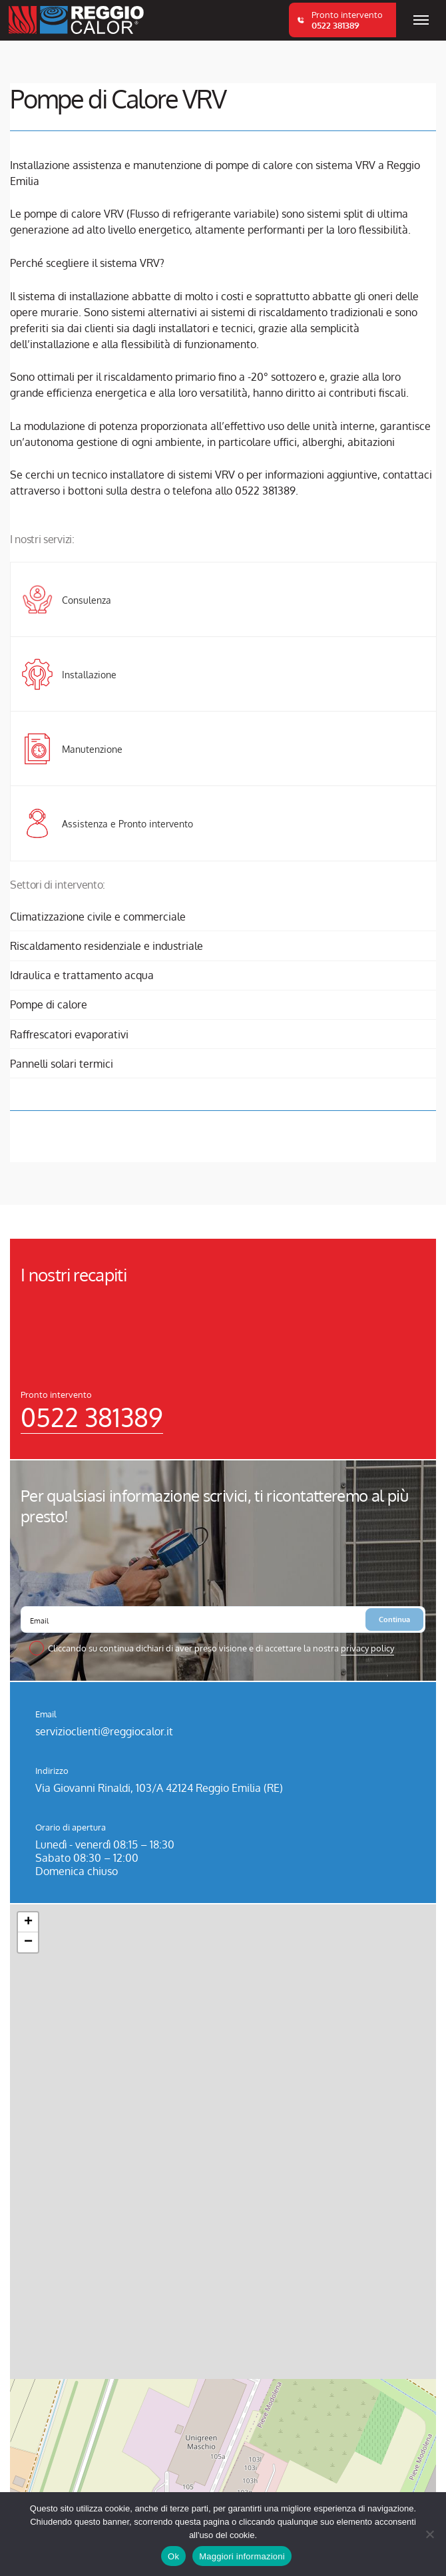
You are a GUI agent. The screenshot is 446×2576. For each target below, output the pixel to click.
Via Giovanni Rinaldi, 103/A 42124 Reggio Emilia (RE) (159, 1788)
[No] (429, 2534)
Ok (173, 2556)
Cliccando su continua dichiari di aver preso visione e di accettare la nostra (221, 1648)
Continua (394, 1619)
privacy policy (367, 1648)
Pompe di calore (48, 1004)
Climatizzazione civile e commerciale (98, 916)
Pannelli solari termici (61, 1063)
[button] (28, 1922)
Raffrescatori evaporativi (69, 1034)
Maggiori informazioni (242, 2556)
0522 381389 (92, 1417)
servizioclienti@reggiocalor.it (104, 1731)
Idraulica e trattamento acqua (82, 975)
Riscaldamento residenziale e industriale (106, 946)
